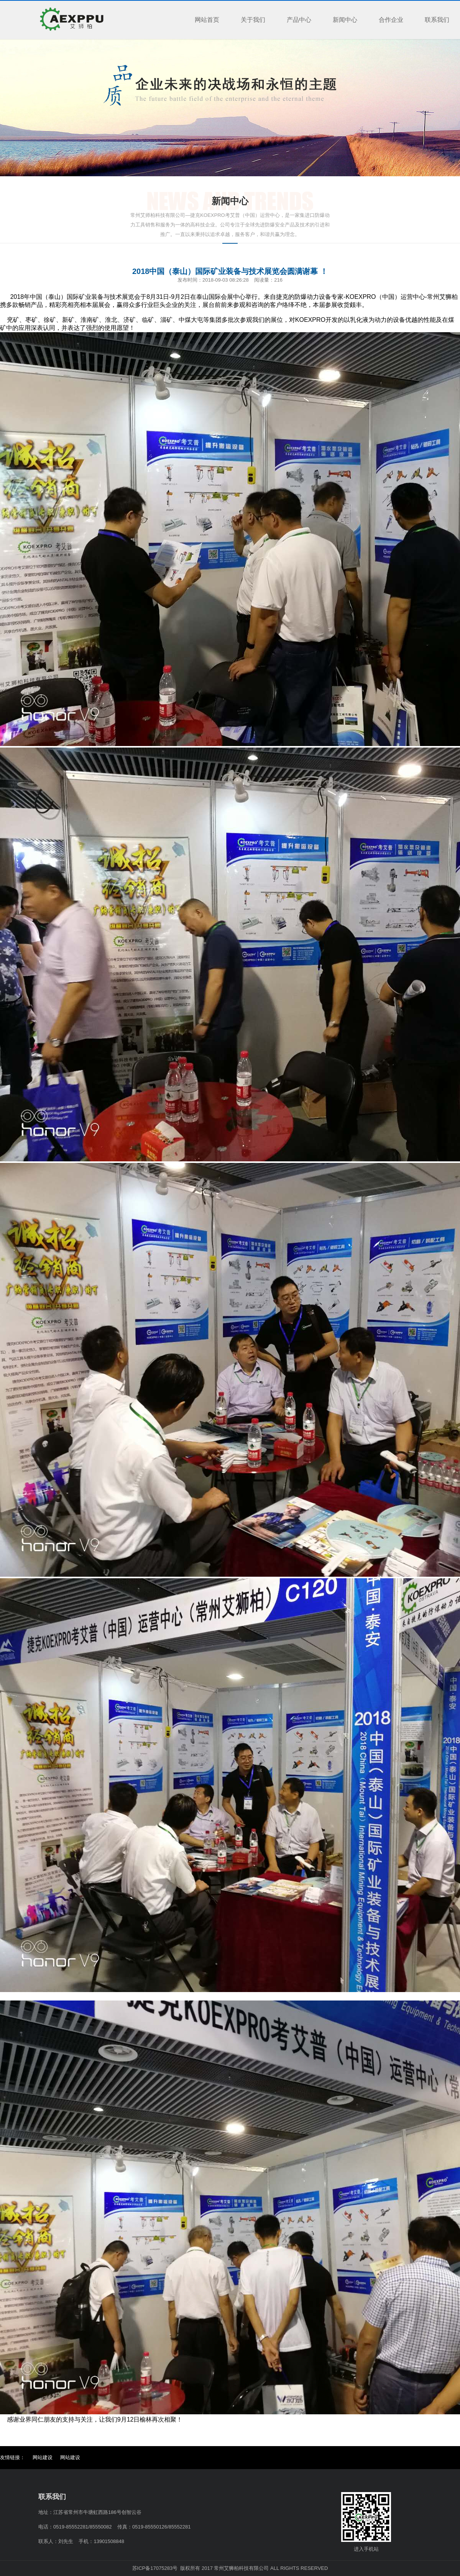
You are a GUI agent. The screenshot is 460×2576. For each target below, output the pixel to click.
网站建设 (43, 2457)
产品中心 (299, 19)
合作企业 (391, 19)
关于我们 (253, 19)
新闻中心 (345, 19)
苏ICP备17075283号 (155, 2568)
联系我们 (437, 19)
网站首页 (207, 19)
